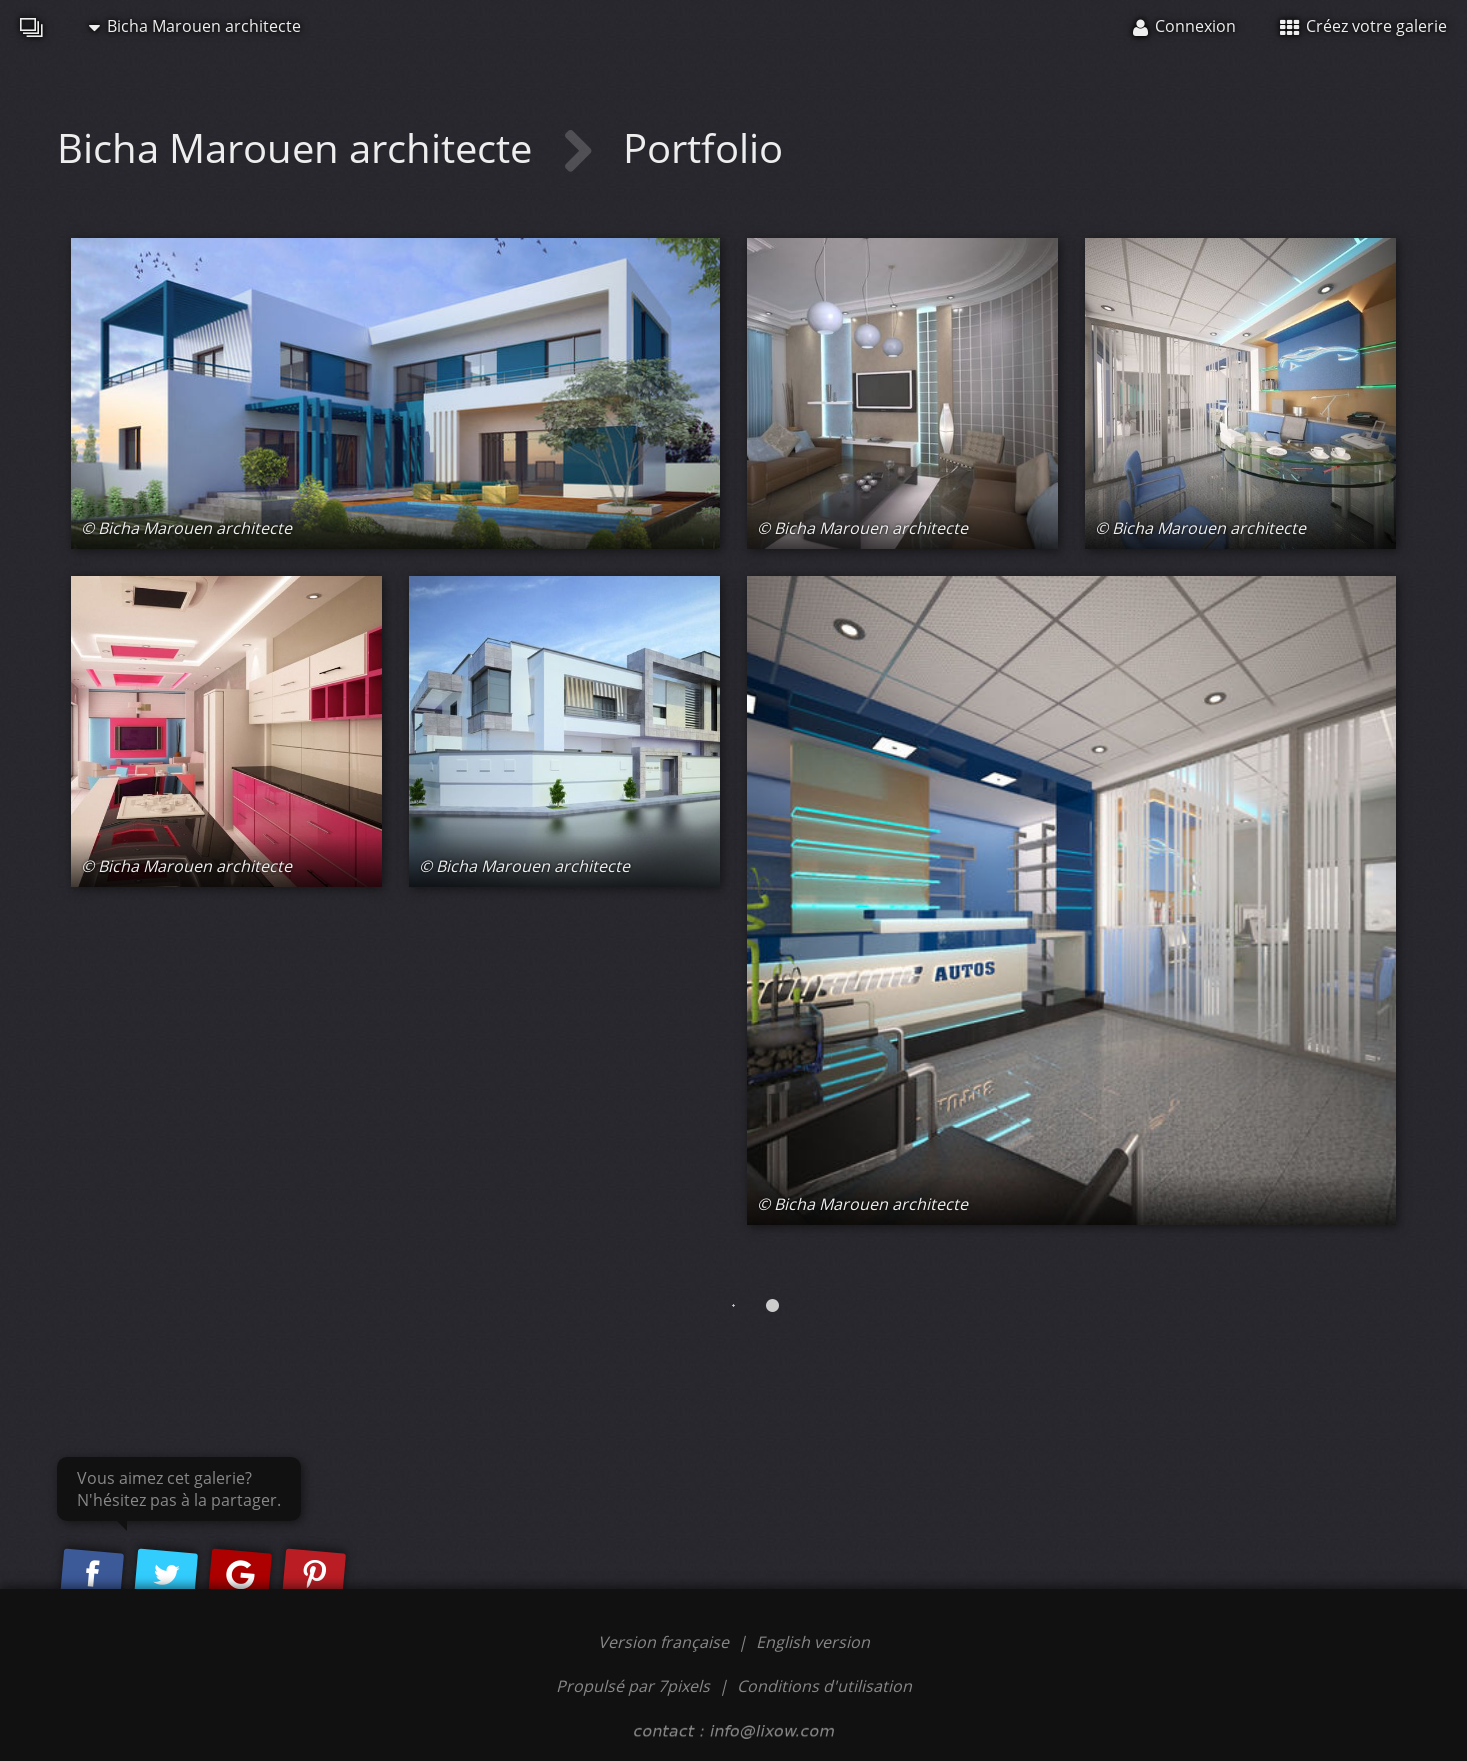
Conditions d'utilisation (824, 1686)
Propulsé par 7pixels (633, 1686)
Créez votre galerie (1363, 26)
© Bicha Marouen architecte (186, 528)
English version (813, 1642)
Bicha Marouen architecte (195, 26)
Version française (665, 1642)
